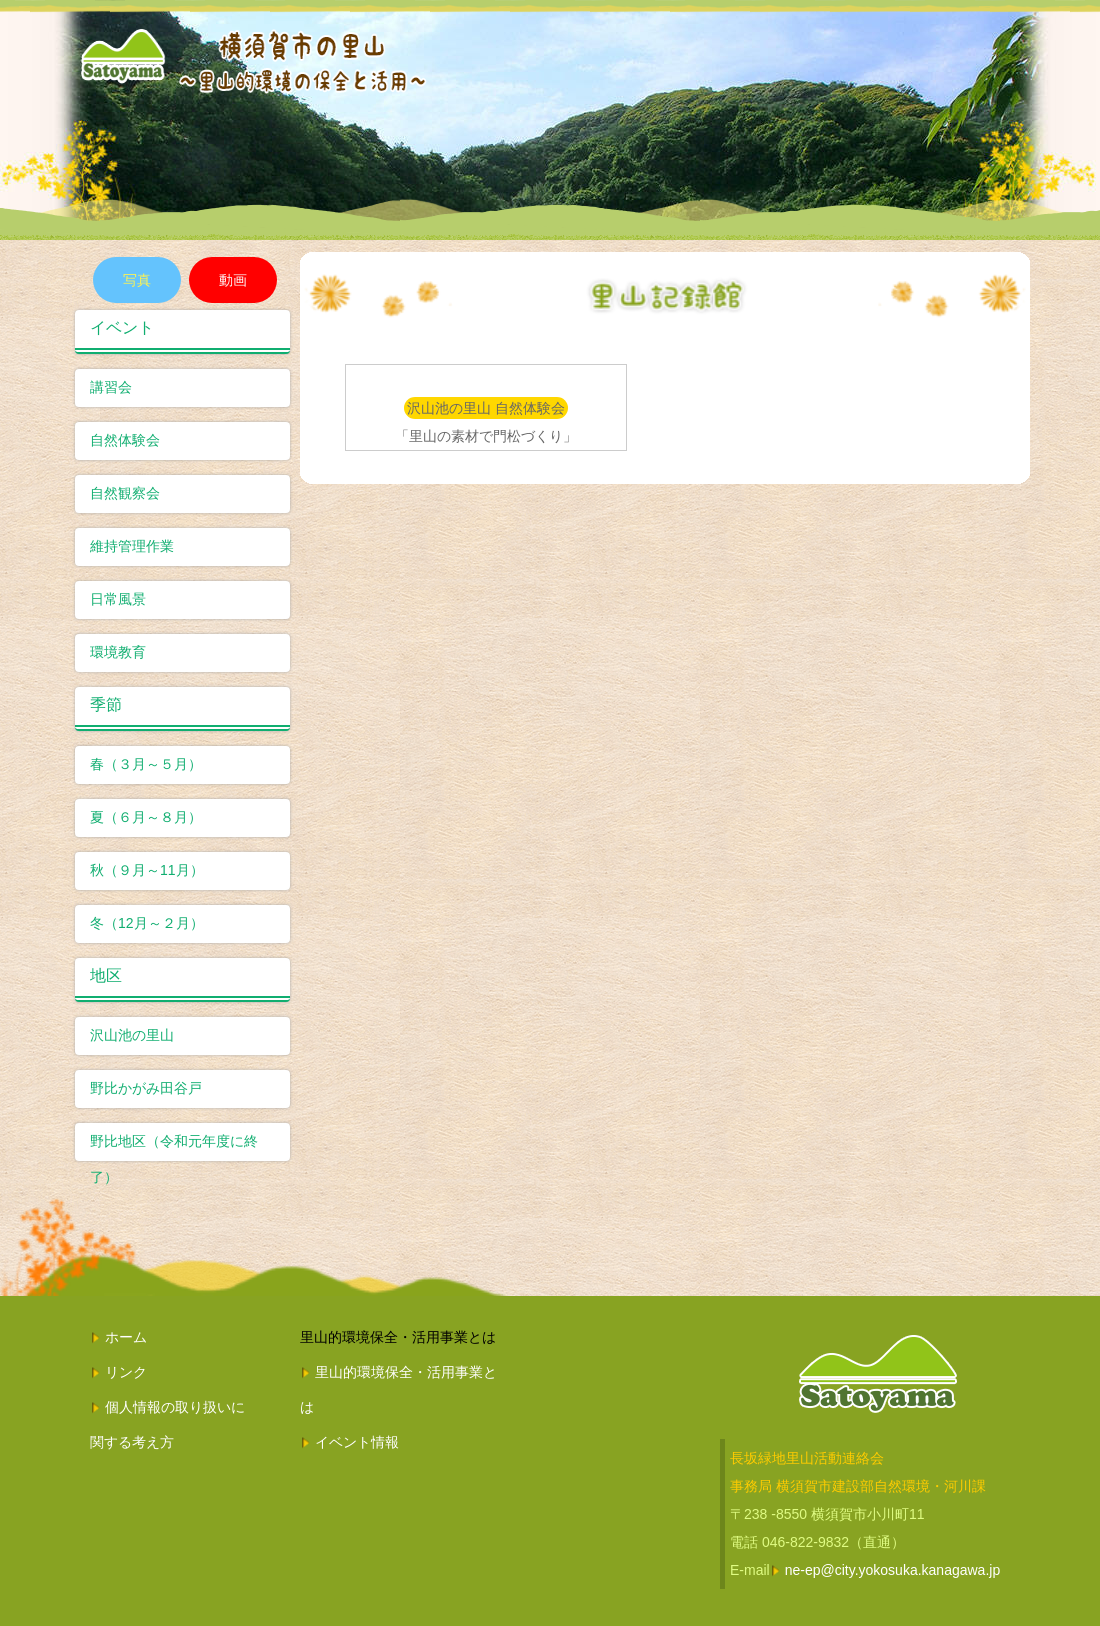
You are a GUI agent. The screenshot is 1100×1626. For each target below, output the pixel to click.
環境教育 (118, 652)
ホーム (126, 1337)
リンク (126, 1372)
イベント (122, 327)
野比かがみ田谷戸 (146, 1088)
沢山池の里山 (132, 1035)
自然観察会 (125, 493)
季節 (106, 704)
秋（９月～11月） (147, 870)
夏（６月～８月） (146, 817)
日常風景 (118, 599)
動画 (233, 280)
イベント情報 (357, 1442)
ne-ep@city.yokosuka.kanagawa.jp (893, 1570)
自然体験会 (125, 440)
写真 (137, 280)
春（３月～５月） (146, 764)
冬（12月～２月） (147, 923)
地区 (106, 975)
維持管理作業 (132, 546)
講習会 (111, 387)
